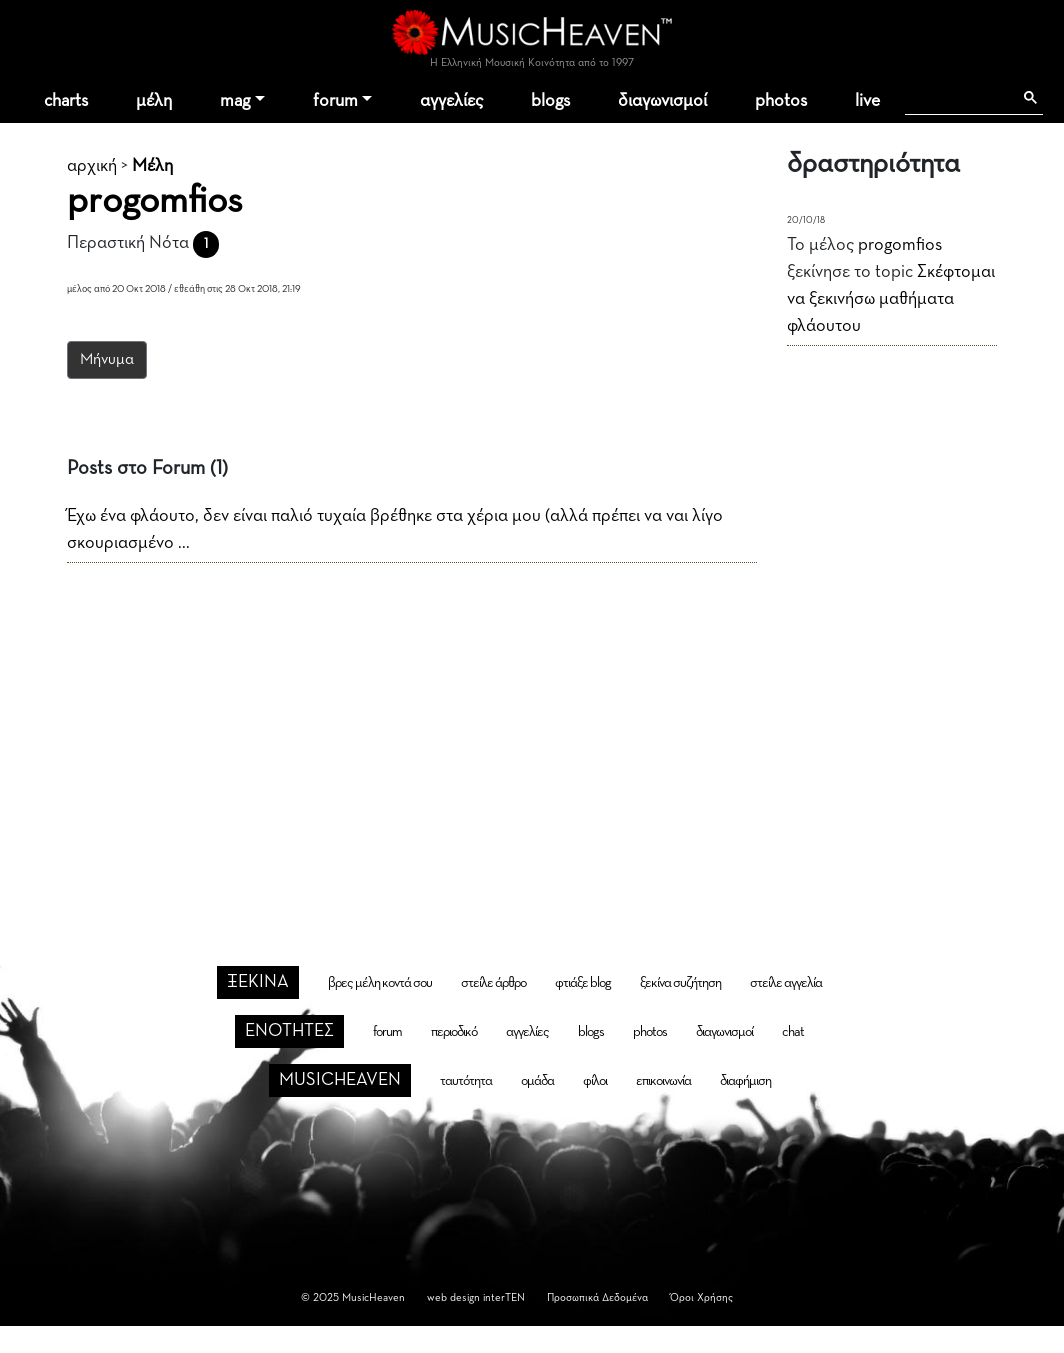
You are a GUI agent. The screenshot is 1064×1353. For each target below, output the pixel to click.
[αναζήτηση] (958, 98)
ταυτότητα (466, 1081)
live (867, 101)
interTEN (504, 1297)
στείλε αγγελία (786, 983)
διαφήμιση (745, 1081)
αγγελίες (451, 101)
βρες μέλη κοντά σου (380, 983)
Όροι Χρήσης (701, 1297)
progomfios (900, 245)
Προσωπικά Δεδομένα (597, 1297)
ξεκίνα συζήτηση (680, 983)
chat (793, 1032)
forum (335, 101)
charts (66, 101)
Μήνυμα (107, 360)
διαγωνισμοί (662, 101)
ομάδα (537, 1081)
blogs (550, 101)
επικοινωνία (663, 1081)
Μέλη (152, 166)
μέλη (154, 101)
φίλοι (595, 1081)
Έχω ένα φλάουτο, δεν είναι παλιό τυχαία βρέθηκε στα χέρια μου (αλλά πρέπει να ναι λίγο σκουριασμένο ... (395, 529)
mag (235, 101)
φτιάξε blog (583, 983)
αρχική (92, 166)
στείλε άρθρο (493, 983)
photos (781, 101)
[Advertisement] (532, 732)
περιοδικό (454, 1032)
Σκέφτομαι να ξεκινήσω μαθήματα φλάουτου (891, 299)
